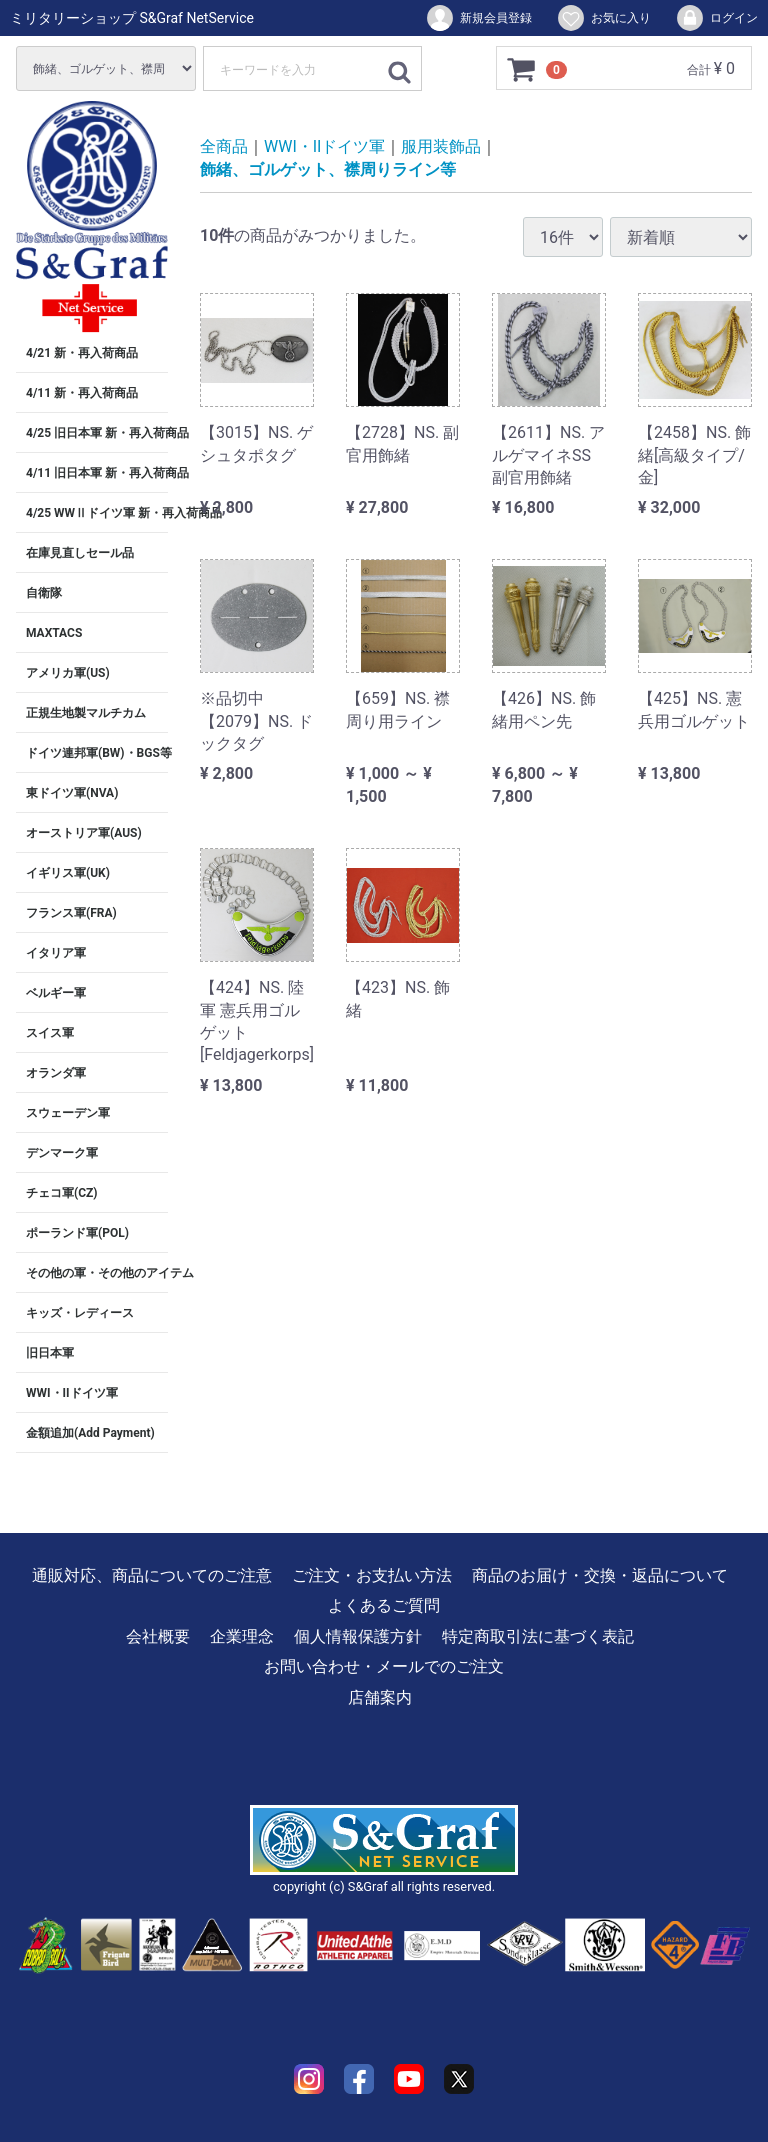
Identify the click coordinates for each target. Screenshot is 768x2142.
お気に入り (603, 18)
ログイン (716, 18)
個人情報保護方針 (358, 1636)
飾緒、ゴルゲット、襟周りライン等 (328, 169)
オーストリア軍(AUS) (84, 833)
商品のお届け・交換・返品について (600, 1575)
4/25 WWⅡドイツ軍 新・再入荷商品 (97, 513)
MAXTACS (54, 633)
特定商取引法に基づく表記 (538, 1636)
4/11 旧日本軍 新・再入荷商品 (97, 473)
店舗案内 (380, 1697)
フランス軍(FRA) (71, 913)
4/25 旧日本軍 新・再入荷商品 (97, 433)
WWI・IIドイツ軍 (72, 1393)
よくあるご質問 (384, 1605)
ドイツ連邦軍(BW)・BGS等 (97, 753)
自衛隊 (44, 593)
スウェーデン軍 (68, 1113)
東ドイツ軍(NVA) (72, 793)
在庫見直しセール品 (80, 553)
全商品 (224, 146)
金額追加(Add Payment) (90, 1433)
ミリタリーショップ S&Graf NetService (132, 18)
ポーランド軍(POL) (77, 1233)
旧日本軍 (50, 1353)
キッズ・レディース (80, 1313)
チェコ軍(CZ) (62, 1193)
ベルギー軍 (56, 993)
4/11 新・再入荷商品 (82, 393)
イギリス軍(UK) (68, 873)
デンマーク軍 (62, 1153)
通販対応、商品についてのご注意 (152, 1575)
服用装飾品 (441, 146)
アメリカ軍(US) (68, 673)
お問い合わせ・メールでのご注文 (384, 1666)
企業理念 (242, 1636)
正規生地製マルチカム (86, 713)
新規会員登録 (478, 18)
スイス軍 (50, 1033)
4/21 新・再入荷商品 (82, 353)
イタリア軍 (56, 953)
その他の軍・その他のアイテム (97, 1273)
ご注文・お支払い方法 (372, 1575)
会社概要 (158, 1636)
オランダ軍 (56, 1073)
